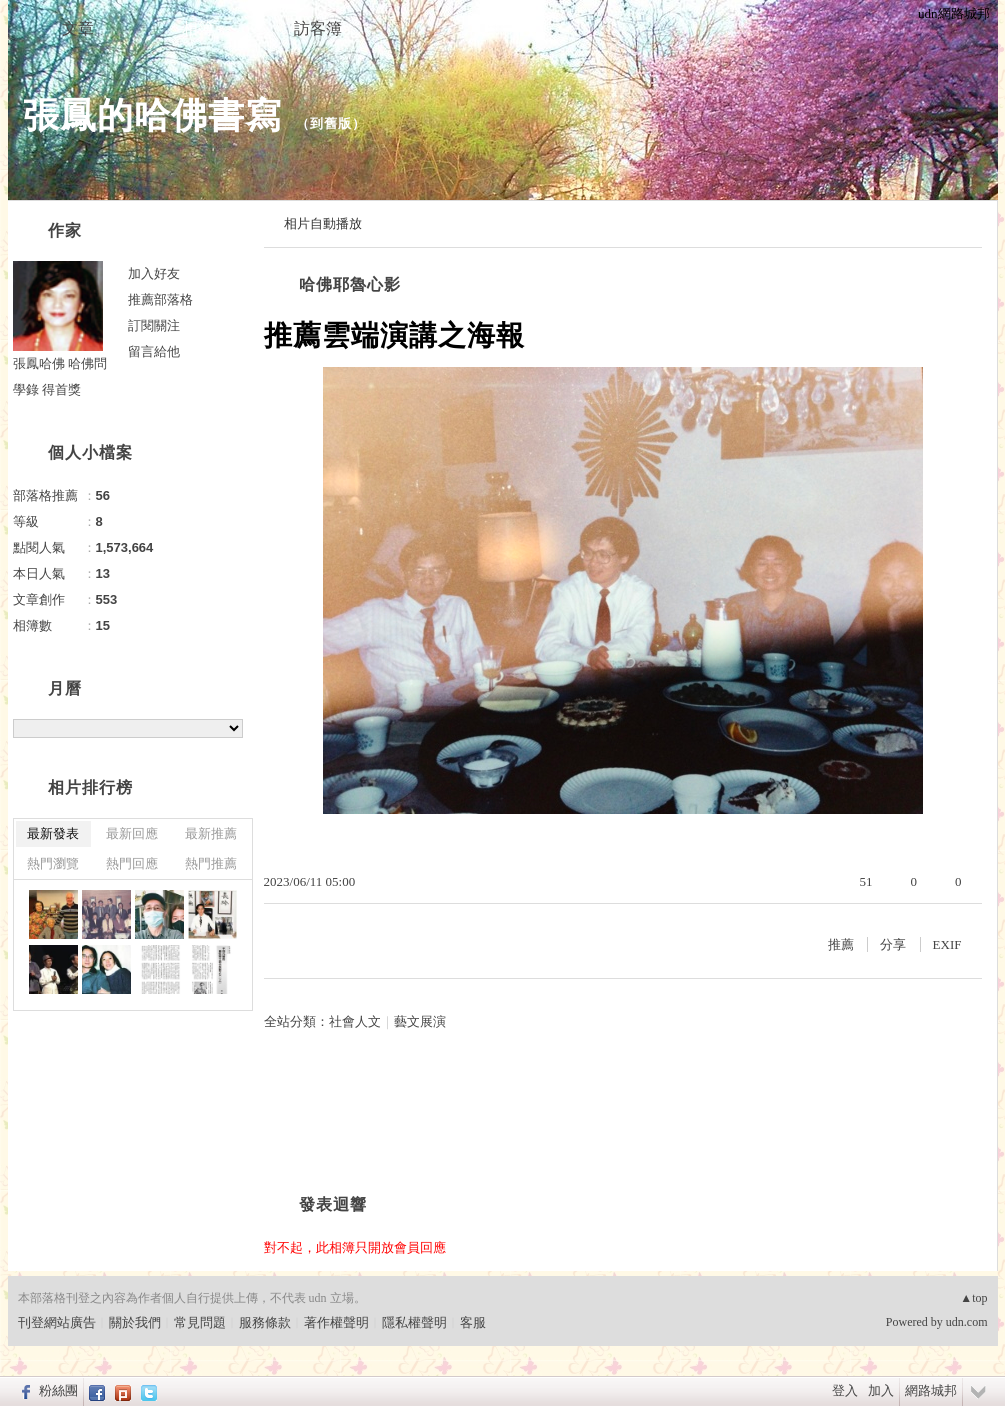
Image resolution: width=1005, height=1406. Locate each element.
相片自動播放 (323, 223)
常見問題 (200, 1322)
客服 (473, 1322)
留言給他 (154, 351)
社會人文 (355, 1021)
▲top (973, 1298)
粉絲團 (58, 1390)
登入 (845, 1390)
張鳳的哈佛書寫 (152, 115)
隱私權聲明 (414, 1322)
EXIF (947, 944)
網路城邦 (931, 1390)
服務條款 (265, 1322)
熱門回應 (132, 863)
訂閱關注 (154, 325)
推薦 (841, 944)
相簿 (198, 28)
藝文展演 (420, 1021)
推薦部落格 (160, 299)
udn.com (967, 1322)
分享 (893, 944)
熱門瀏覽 (53, 863)
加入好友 (154, 273)
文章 (78, 28)
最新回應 (132, 833)
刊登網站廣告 (57, 1322)
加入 (881, 1390)
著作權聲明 (336, 1322)
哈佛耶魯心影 (350, 284)
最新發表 (53, 833)
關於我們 (135, 1322)
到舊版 (331, 123)
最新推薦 (211, 833)
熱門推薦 (211, 863)
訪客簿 (318, 28)
